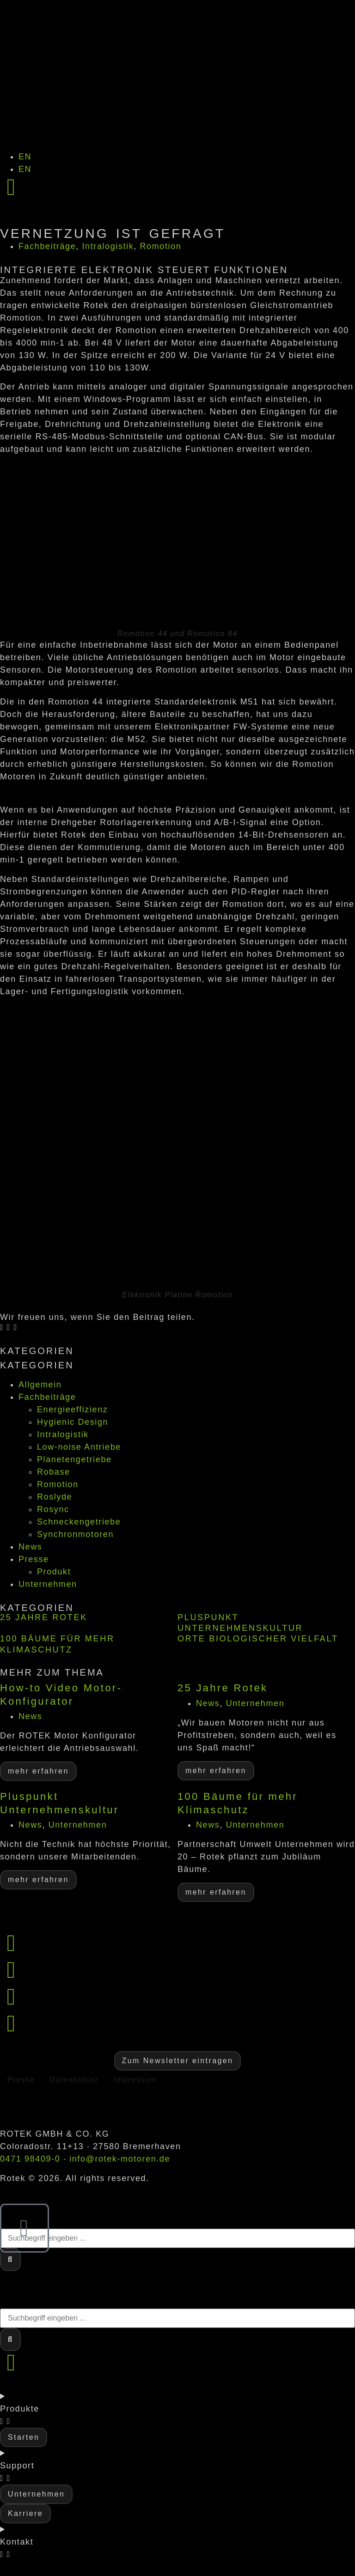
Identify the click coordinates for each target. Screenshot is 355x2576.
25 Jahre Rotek (43, 1617)
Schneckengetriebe (79, 1521)
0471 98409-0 (30, 2158)
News (30, 1546)
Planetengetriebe (74, 1459)
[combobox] (177, 2238)
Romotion (161, 246)
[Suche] (10, 2259)
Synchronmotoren (75, 1534)
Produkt (54, 1571)
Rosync (53, 1509)
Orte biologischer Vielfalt (258, 1638)
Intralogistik (108, 246)
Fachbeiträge (47, 246)
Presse (33, 1559)
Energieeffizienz (72, 1409)
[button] (2, 1327)
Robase (53, 1471)
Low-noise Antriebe (79, 1447)
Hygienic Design (72, 1422)
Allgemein (39, 1384)
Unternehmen (47, 1584)
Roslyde (54, 1496)
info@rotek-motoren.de (119, 2158)
